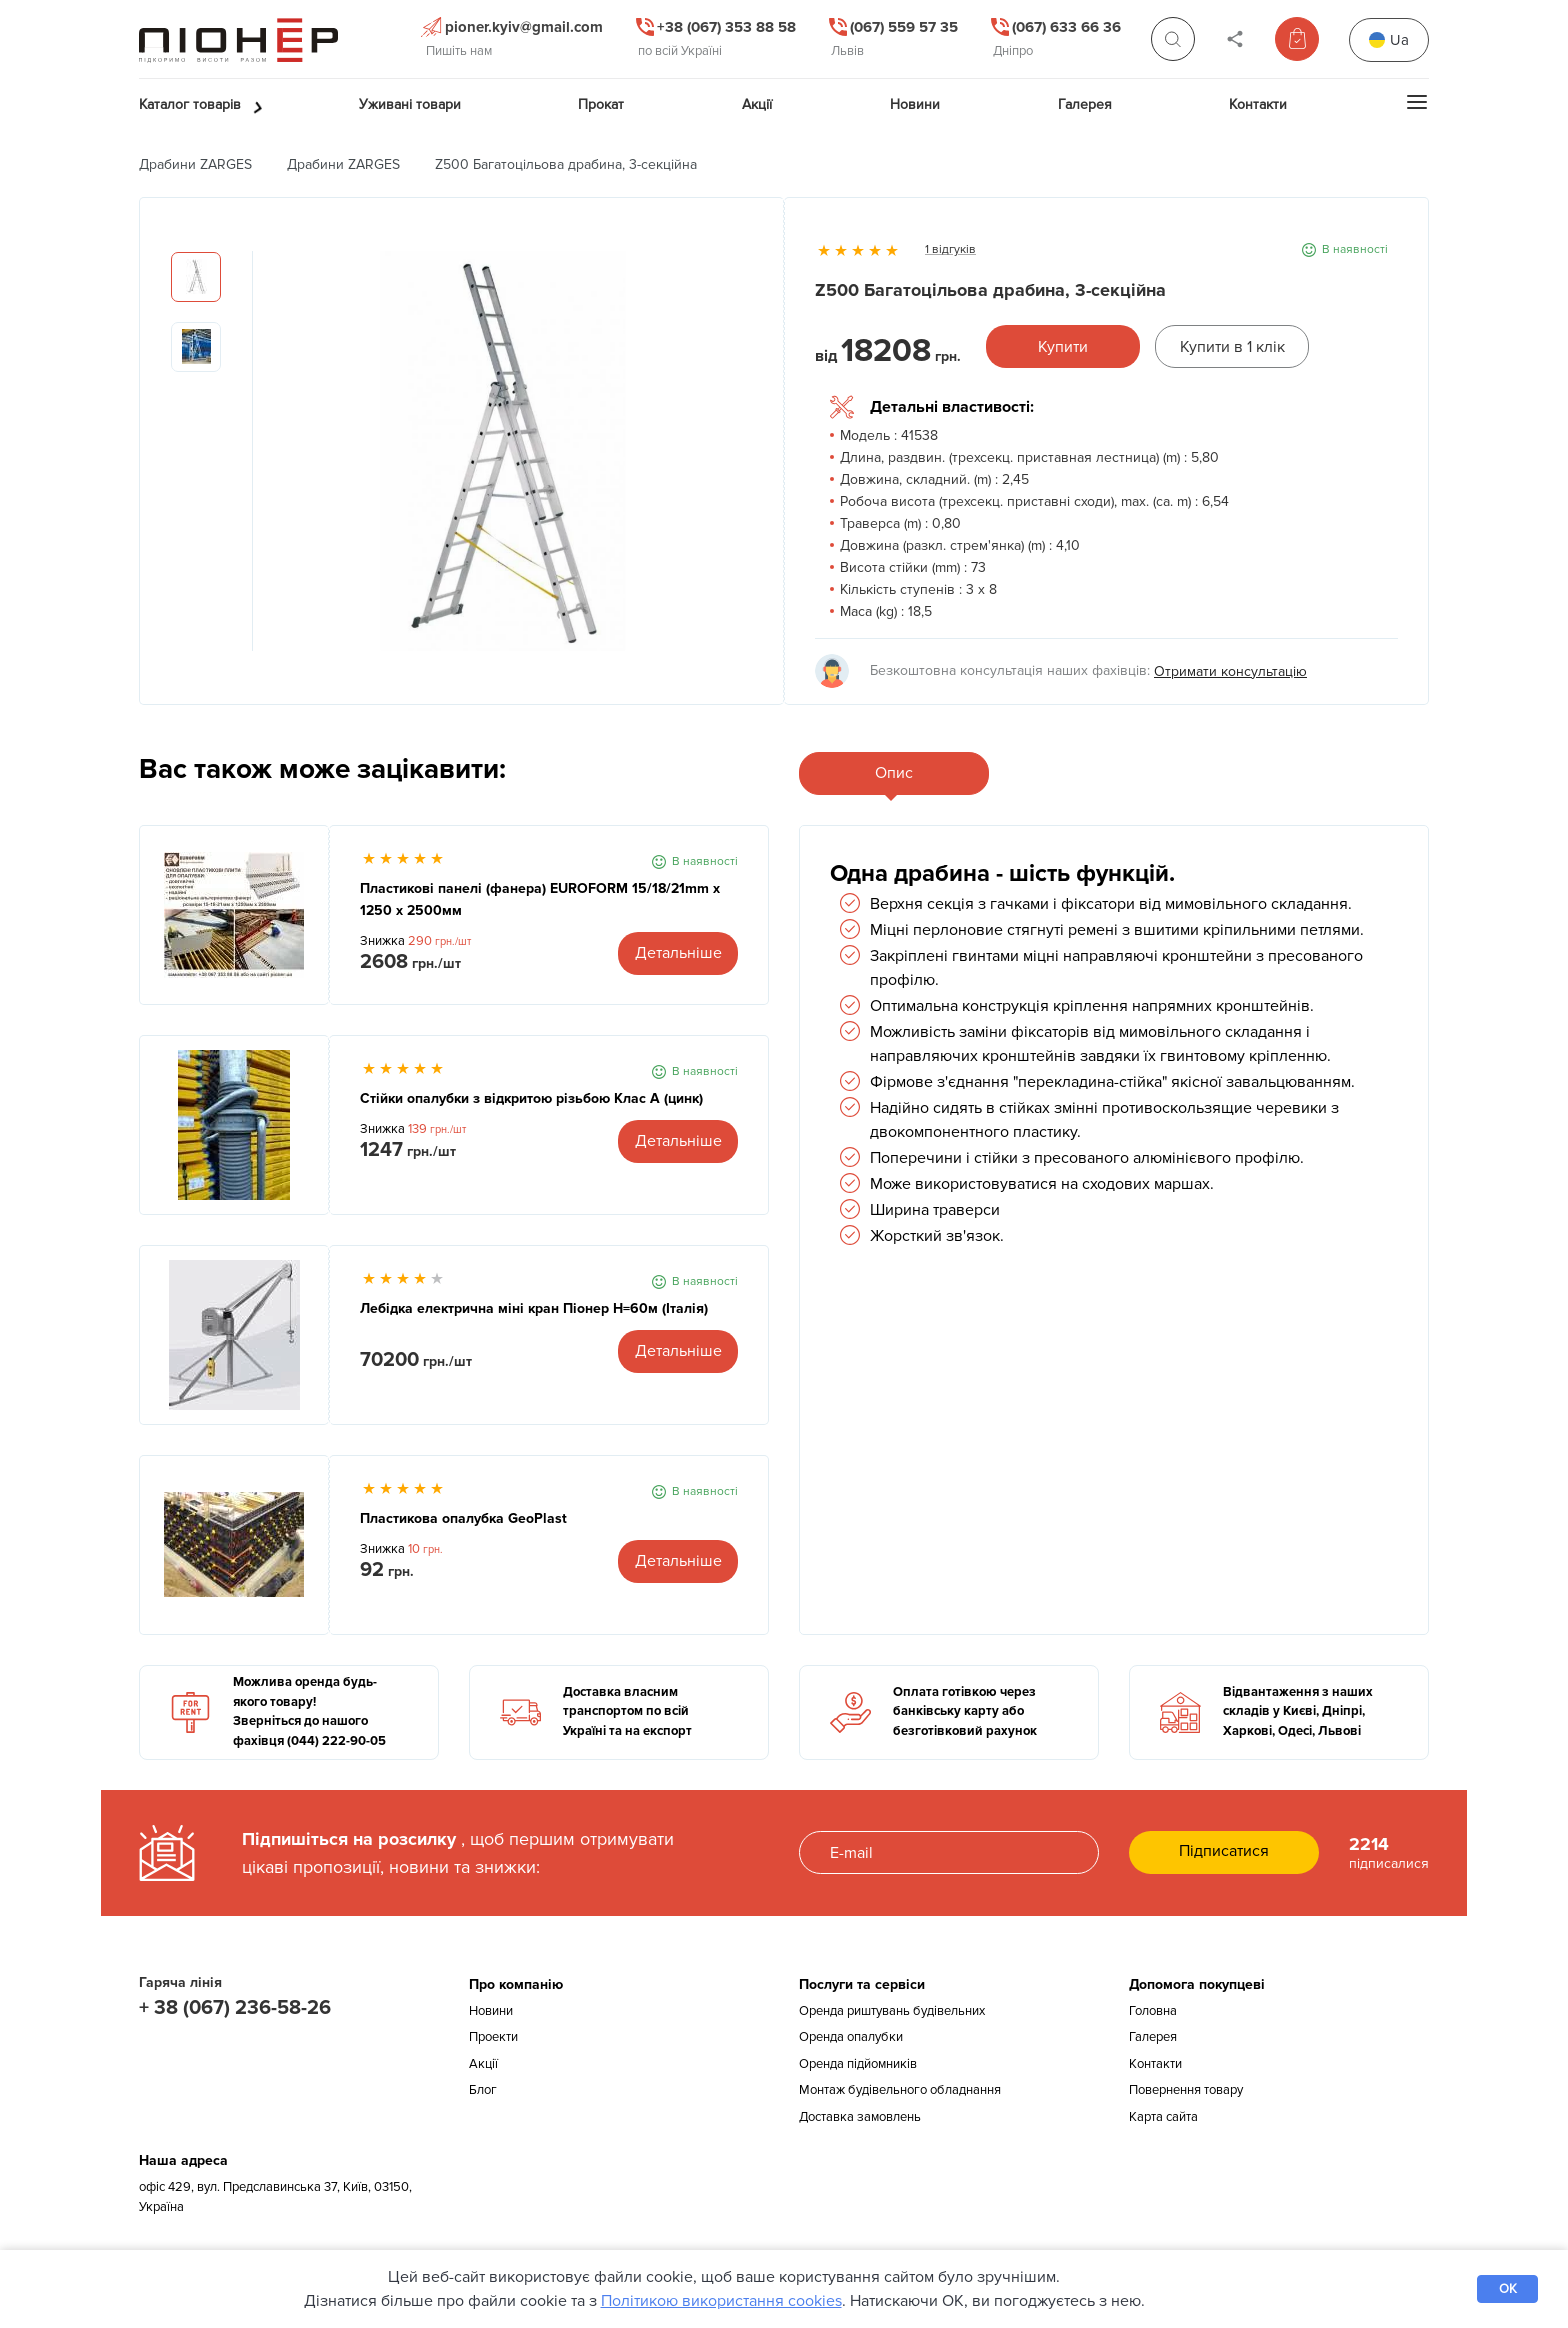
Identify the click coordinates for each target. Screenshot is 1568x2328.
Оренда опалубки (851, 2037)
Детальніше (678, 953)
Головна (1153, 2011)
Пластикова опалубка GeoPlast (463, 1518)
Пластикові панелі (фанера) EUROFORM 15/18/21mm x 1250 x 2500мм (540, 899)
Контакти (1155, 2064)
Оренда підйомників (858, 2064)
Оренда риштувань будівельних (892, 2011)
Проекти (493, 2037)
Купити (1063, 347)
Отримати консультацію (1230, 671)
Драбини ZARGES (195, 164)
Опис (894, 773)
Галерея (1153, 2037)
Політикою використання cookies (721, 2301)
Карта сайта (1163, 2117)
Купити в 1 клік (1232, 347)
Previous (268, 461)
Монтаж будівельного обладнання (900, 2090)
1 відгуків (950, 249)
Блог (483, 2090)
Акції (483, 2064)
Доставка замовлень (860, 2117)
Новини (491, 2011)
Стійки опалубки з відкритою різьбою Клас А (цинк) (531, 1098)
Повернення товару (1186, 2090)
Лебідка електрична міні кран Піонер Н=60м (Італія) (534, 1308)
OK (1508, 2289)
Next (738, 461)
